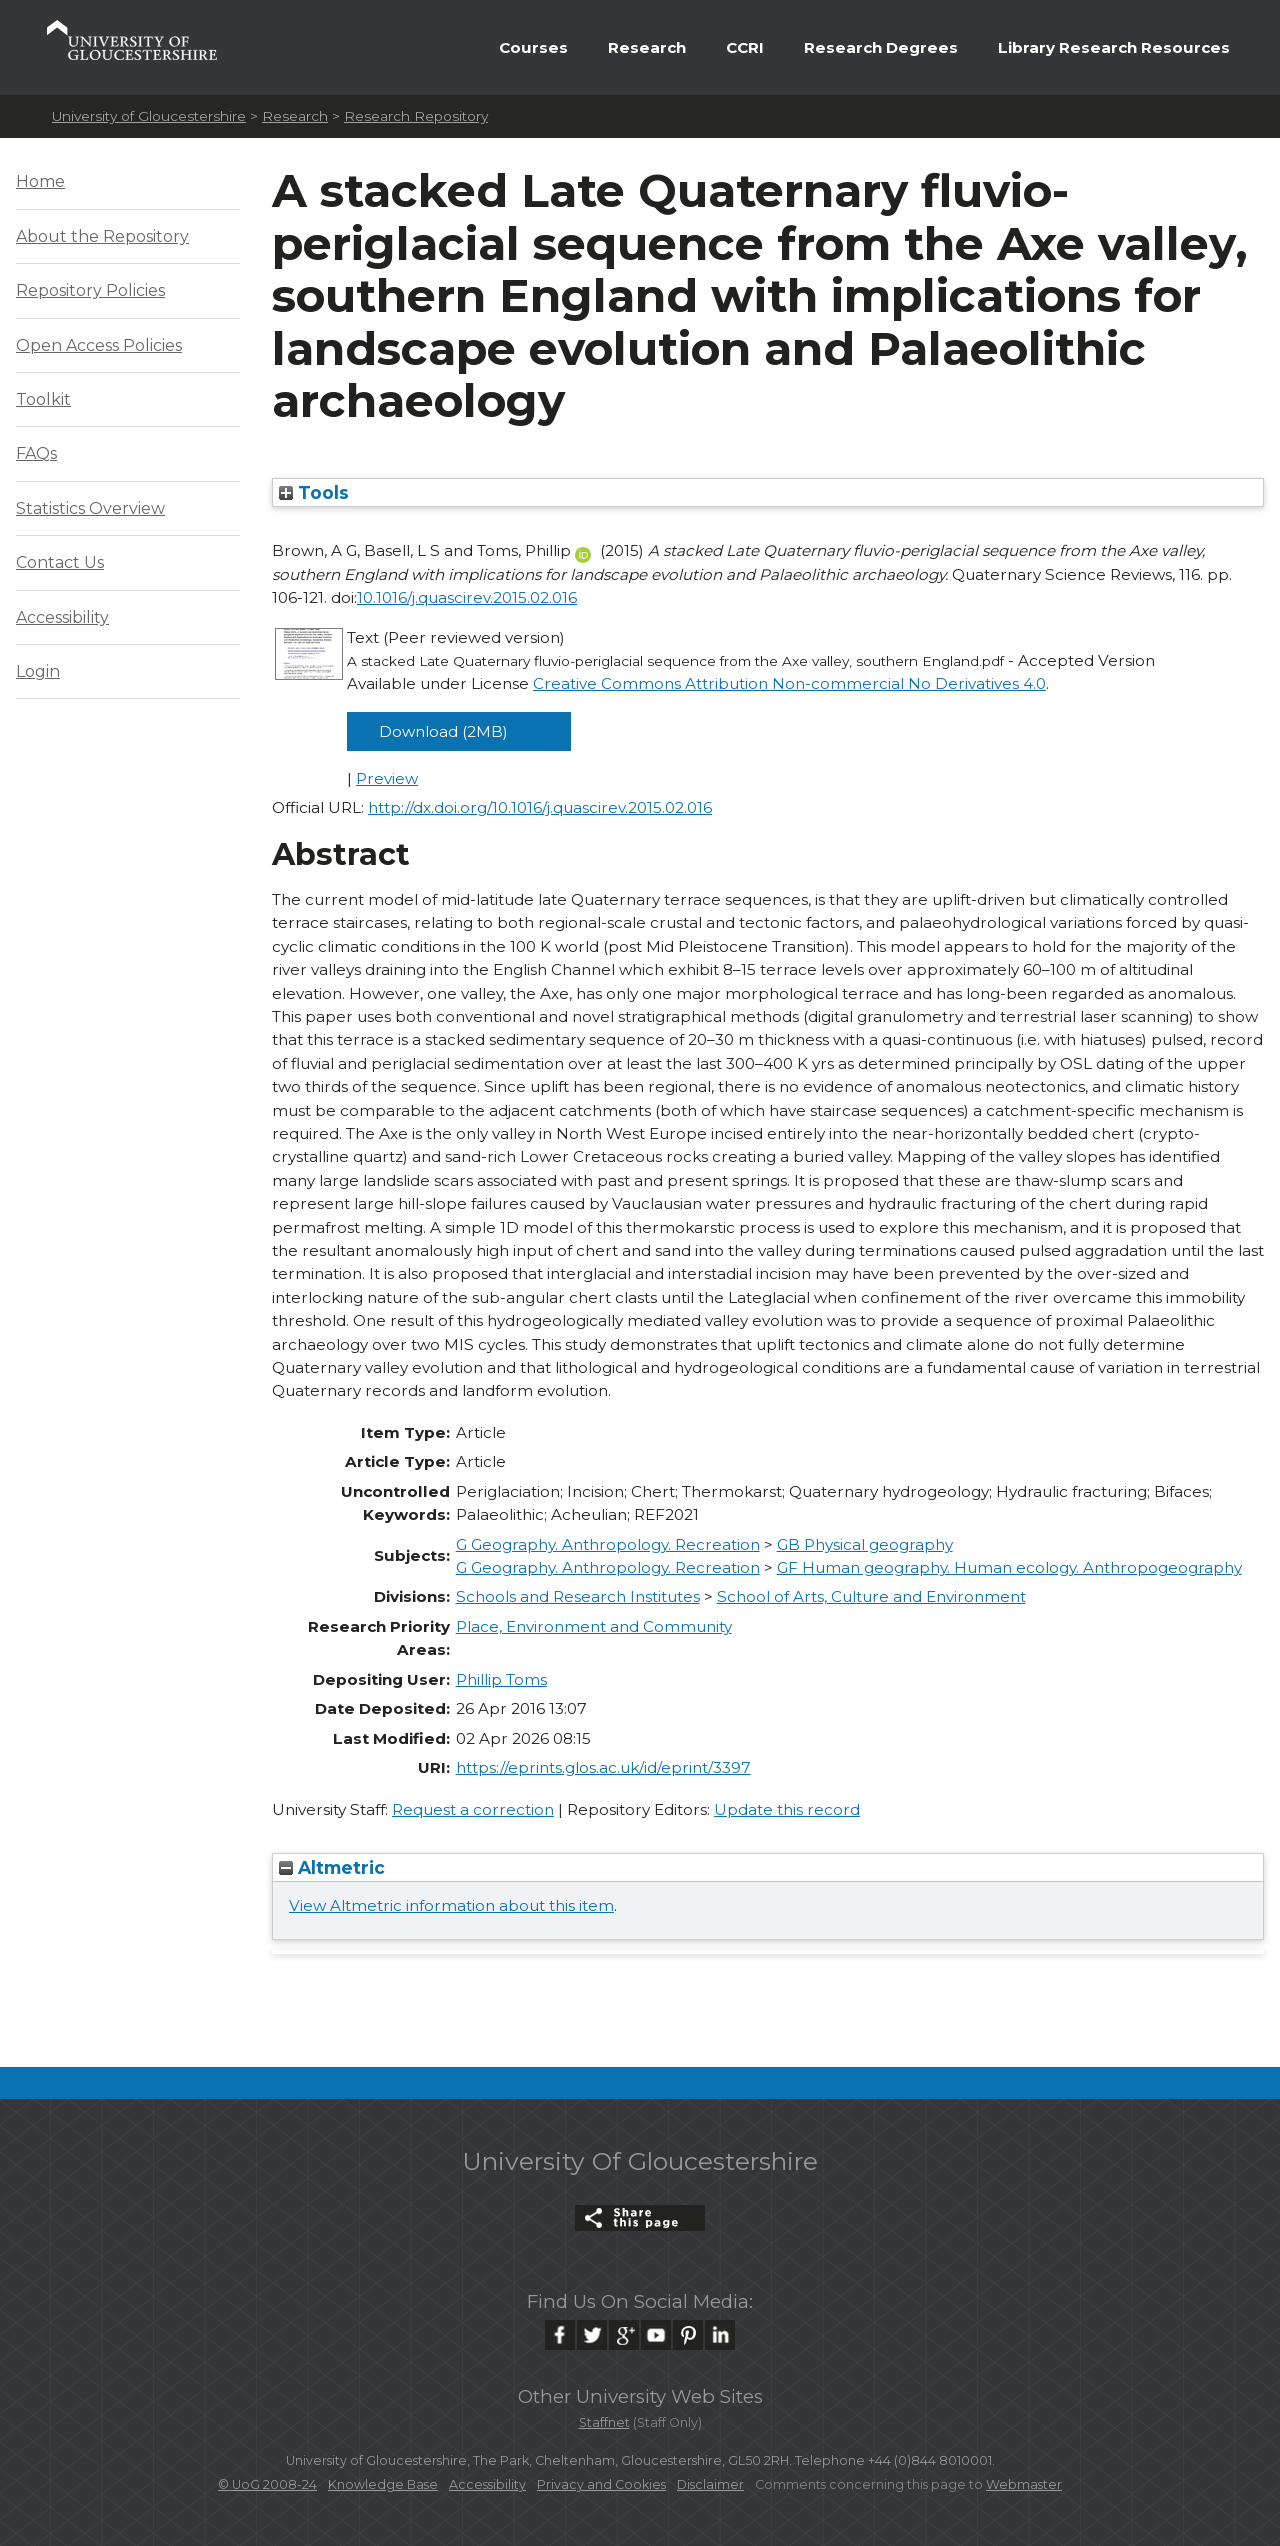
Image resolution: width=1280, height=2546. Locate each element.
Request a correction (473, 1809)
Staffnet (604, 2422)
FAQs (36, 453)
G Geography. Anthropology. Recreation (608, 1544)
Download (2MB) (443, 731)
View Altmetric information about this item (451, 1905)
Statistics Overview (90, 508)
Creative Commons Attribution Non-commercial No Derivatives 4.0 (789, 683)
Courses (533, 47)
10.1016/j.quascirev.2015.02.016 (467, 597)
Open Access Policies (99, 345)
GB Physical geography (865, 1544)
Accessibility (62, 617)
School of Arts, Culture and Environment (871, 1596)
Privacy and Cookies (601, 2484)
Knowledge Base (383, 2484)
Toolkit (43, 399)
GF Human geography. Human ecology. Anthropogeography (1009, 1567)
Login (38, 671)
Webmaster (1024, 2484)
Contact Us (60, 562)
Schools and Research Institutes (578, 1596)
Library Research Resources (1114, 47)
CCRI (745, 47)
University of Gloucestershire (149, 116)
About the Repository (102, 236)
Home (40, 181)
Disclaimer (710, 2484)
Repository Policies (90, 290)
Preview (387, 778)
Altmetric (332, 1867)
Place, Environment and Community (594, 1626)
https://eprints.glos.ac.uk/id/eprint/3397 (603, 1767)
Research (647, 47)
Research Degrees (881, 47)
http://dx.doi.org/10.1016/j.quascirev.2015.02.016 (540, 807)
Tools (314, 492)
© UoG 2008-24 (267, 2484)
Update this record (787, 1809)
